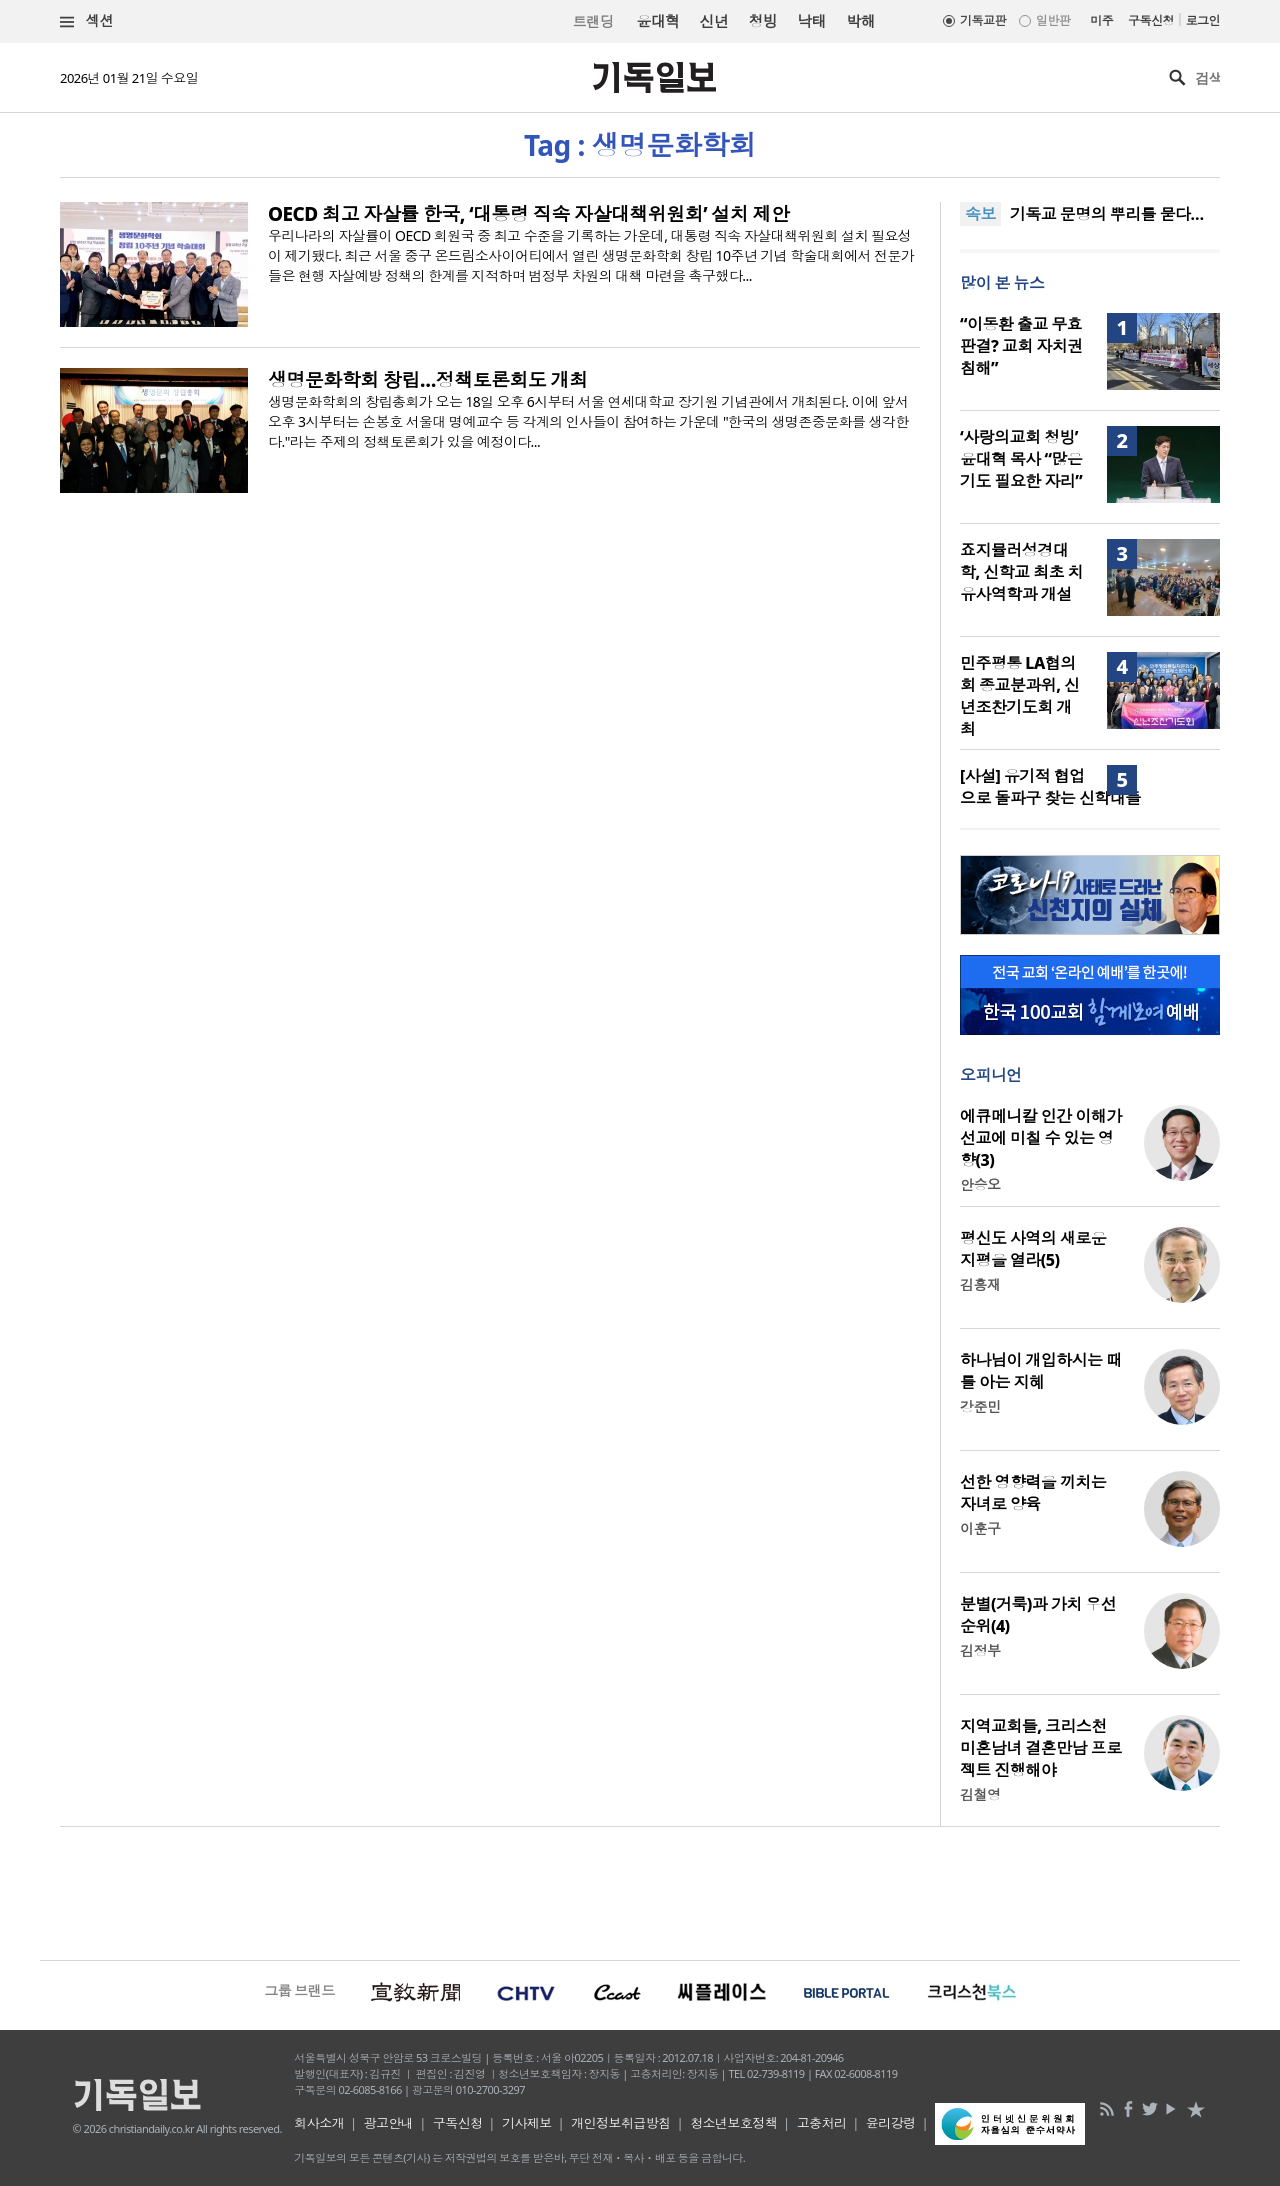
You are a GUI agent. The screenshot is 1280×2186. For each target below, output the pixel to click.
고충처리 (822, 2123)
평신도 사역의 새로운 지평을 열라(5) (1033, 1249)
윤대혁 (657, 21)
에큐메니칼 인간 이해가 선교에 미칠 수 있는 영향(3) (1041, 1138)
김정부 (980, 1650)
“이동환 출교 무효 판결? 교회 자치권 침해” (1021, 346)
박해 (860, 21)
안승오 (980, 1184)
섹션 (87, 21)
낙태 (811, 21)
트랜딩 (593, 21)
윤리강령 (891, 2123)
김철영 (980, 1794)
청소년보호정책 (733, 2123)
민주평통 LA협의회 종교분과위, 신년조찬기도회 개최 (1019, 696)
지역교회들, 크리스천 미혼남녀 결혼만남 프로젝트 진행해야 (1041, 1748)
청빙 (762, 21)
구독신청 (1151, 20)
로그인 (1203, 20)
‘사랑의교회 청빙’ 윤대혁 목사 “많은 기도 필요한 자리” (1021, 459)
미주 (1101, 20)
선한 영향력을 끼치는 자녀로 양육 (1033, 1493)
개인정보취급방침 (621, 2123)
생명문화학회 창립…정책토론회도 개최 (428, 380)
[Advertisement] (640, 1891)
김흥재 (980, 1284)
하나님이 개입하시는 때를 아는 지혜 (1041, 1371)
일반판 (1053, 20)
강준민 (980, 1406)
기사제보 (527, 2123)
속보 (980, 214)
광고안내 (389, 2123)
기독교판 (983, 20)
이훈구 (980, 1528)
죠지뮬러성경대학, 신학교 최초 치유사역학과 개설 (1021, 572)
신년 (714, 21)
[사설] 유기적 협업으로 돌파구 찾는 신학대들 (1050, 787)
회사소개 (319, 2123)
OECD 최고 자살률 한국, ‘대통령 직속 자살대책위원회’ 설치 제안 (529, 214)
